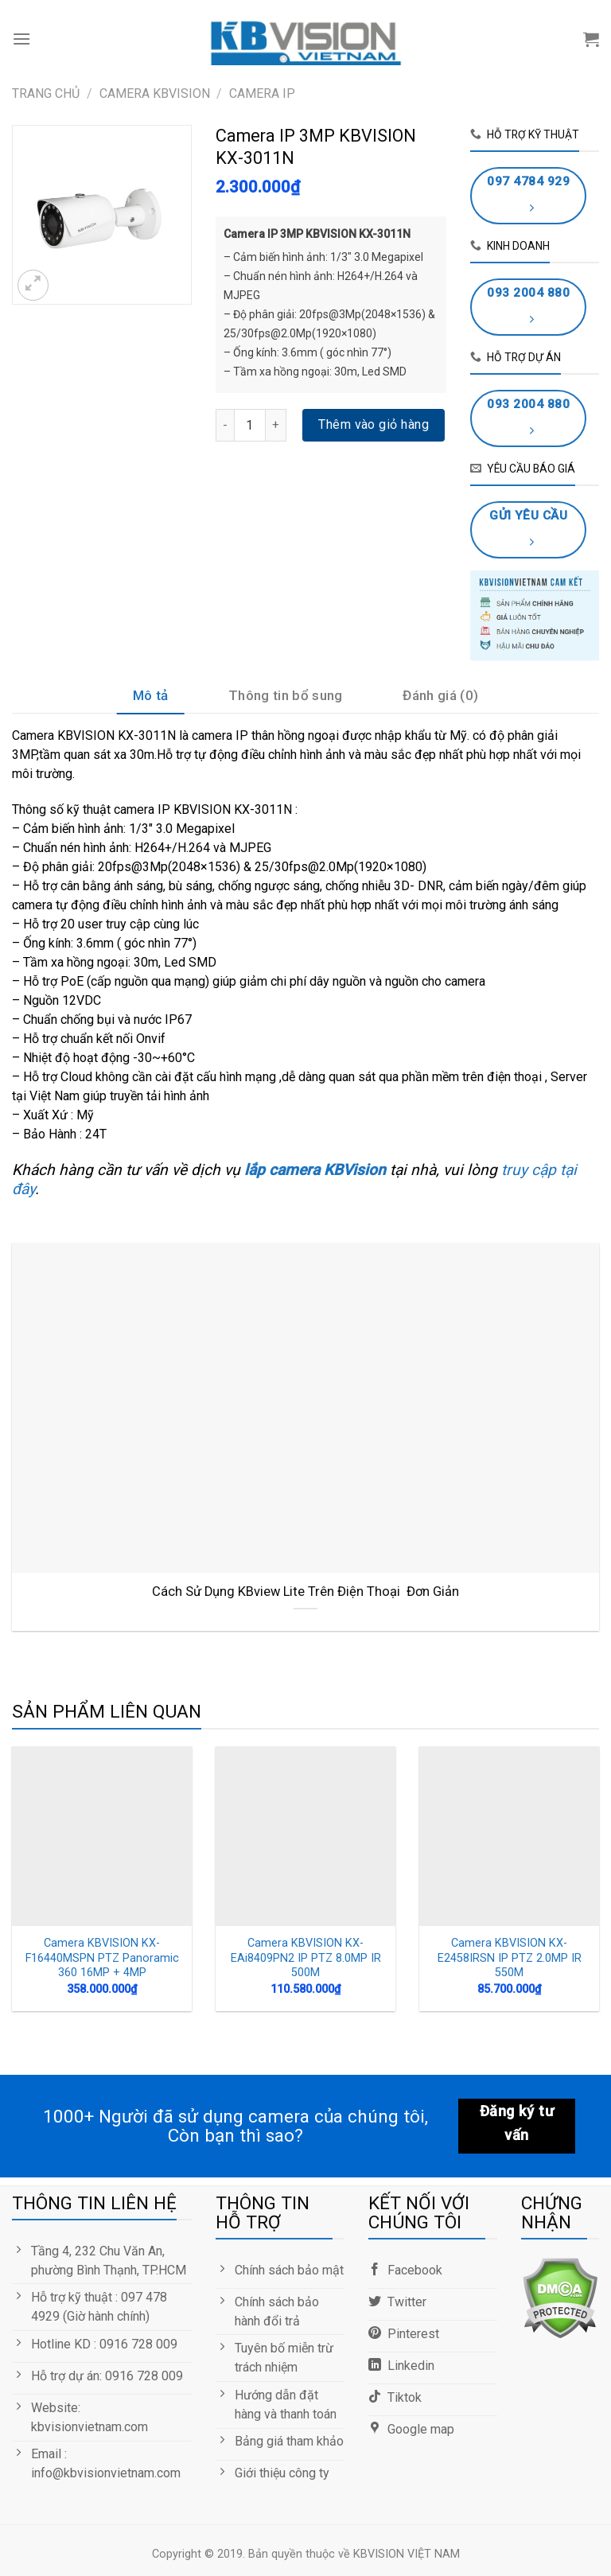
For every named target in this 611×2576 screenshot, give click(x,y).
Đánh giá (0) (440, 695)
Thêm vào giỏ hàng (373, 424)
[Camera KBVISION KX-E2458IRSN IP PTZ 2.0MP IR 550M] (509, 1836)
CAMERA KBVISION (154, 93)
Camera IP (262, 93)
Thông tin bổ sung (285, 695)
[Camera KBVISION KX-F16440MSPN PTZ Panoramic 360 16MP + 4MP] (102, 1836)
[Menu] (21, 38)
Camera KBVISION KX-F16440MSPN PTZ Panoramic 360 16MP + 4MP (102, 1957)
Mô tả (151, 695)
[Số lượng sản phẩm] (250, 425)
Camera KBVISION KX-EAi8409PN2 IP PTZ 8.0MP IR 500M (306, 1957)
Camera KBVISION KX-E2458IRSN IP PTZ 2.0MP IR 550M (510, 1957)
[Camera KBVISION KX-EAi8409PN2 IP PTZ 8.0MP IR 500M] (305, 1836)
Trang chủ (46, 93)
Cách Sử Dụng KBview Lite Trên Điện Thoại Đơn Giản (305, 1591)
